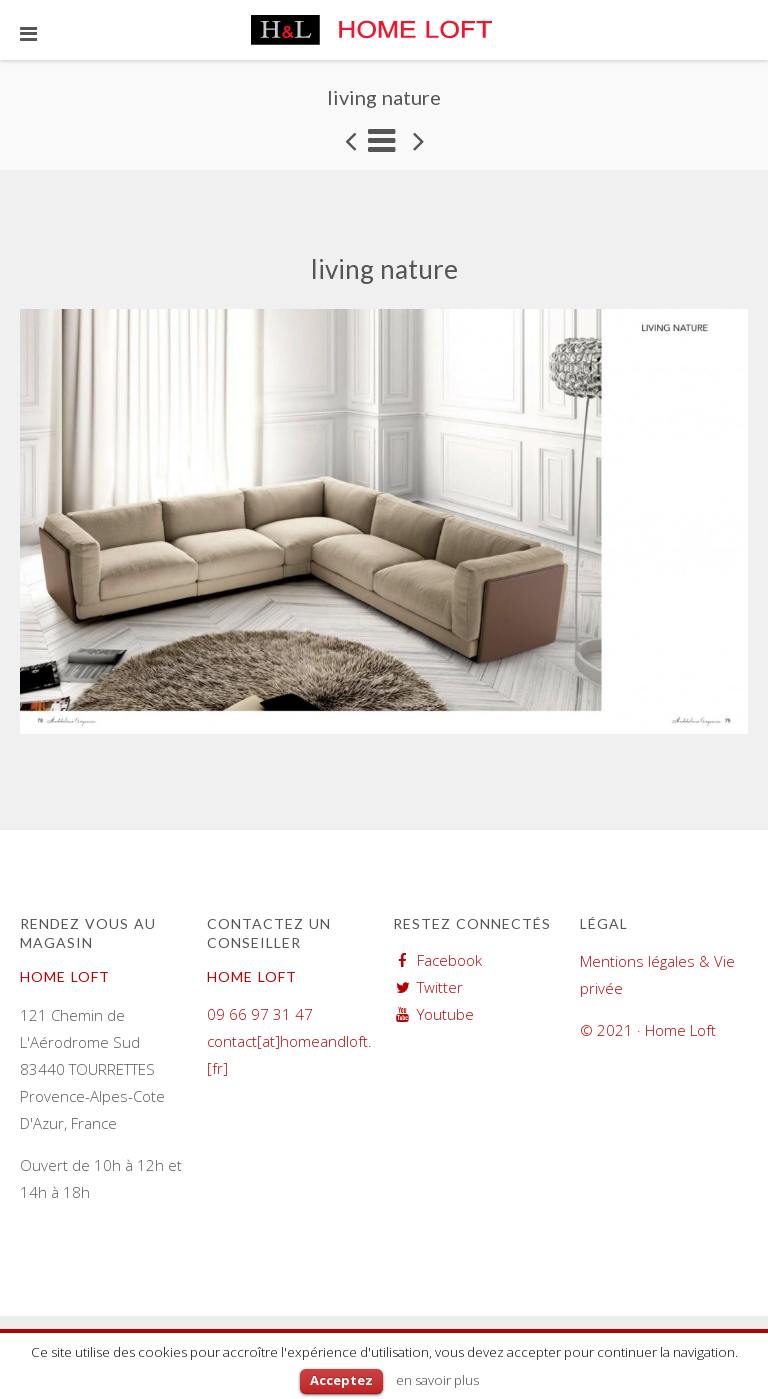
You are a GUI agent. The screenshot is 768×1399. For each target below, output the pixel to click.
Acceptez (341, 1380)
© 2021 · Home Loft (648, 1030)
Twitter (440, 987)
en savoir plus (437, 1380)
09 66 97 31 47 (260, 1014)
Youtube (445, 1014)
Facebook (449, 960)
